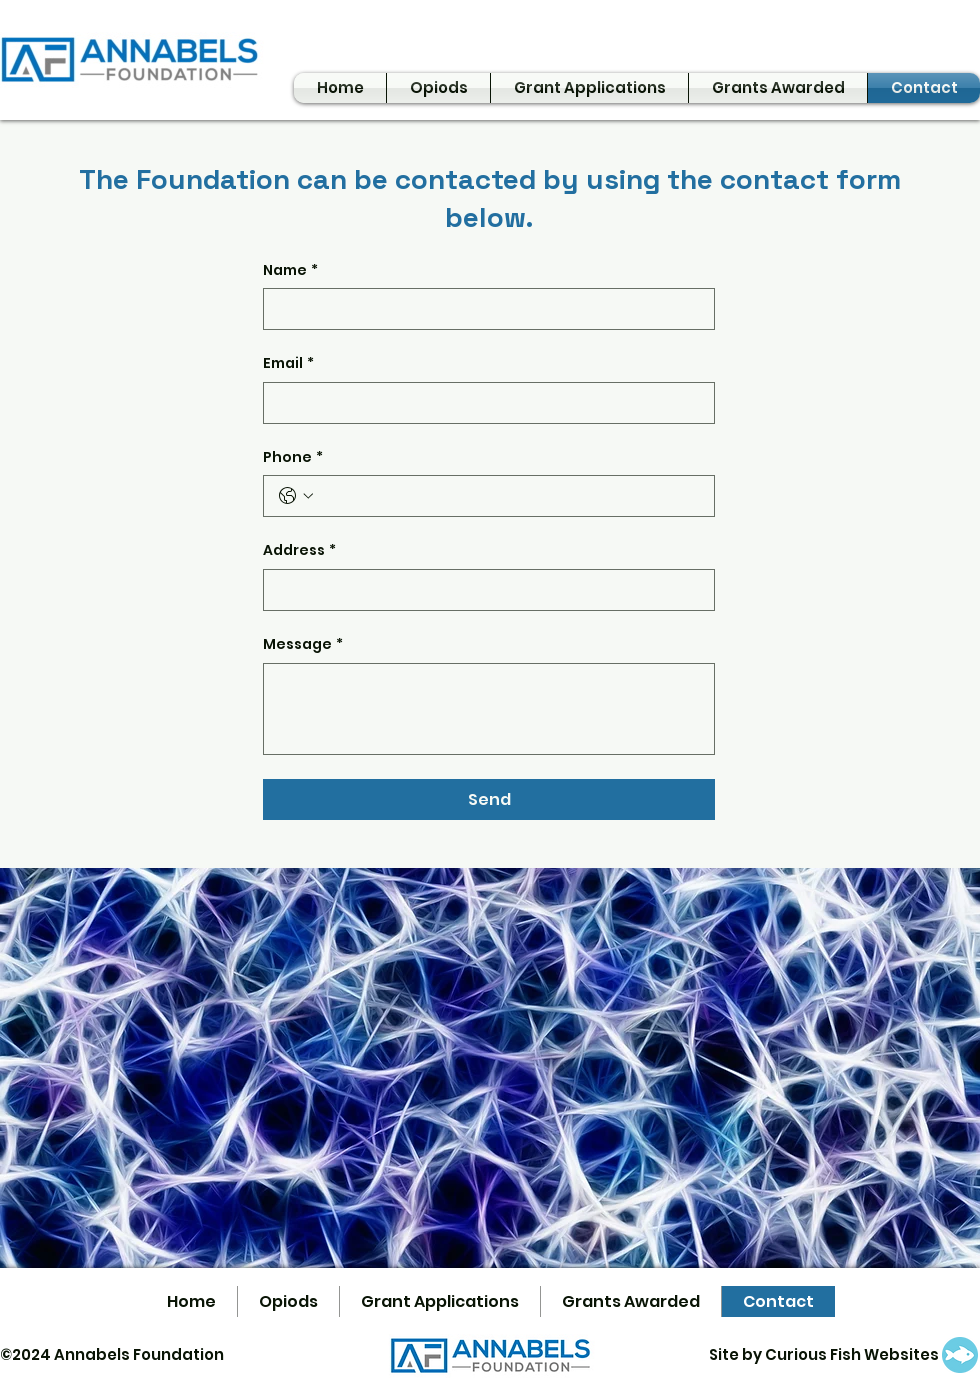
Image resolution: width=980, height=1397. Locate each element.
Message (303, 645)
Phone (293, 458)
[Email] (483, 403)
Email (288, 364)
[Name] (483, 309)
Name (290, 271)
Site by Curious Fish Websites (824, 1354)
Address (299, 551)
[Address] (483, 590)
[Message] (489, 709)
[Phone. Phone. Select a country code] (296, 496)
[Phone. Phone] (509, 496)
